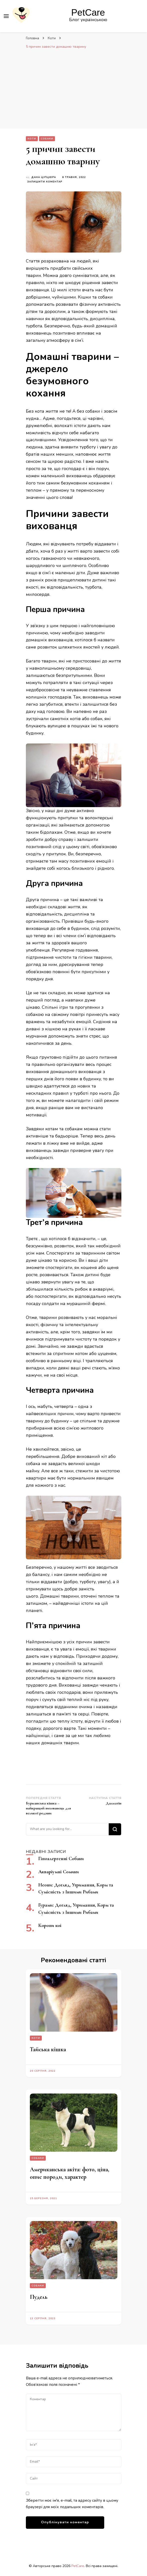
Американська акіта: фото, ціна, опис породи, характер (69, 2173)
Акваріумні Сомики (58, 1872)
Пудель (39, 2297)
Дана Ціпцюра (43, 177)
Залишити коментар (44, 181)
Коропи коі (49, 1925)
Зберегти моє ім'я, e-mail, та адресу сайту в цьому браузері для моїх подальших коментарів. (72, 2504)
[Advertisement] (73, 89)
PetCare (88, 12)
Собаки (47, 138)
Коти (32, 138)
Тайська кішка (48, 2049)
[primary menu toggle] (6, 16)
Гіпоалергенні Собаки (61, 1859)
